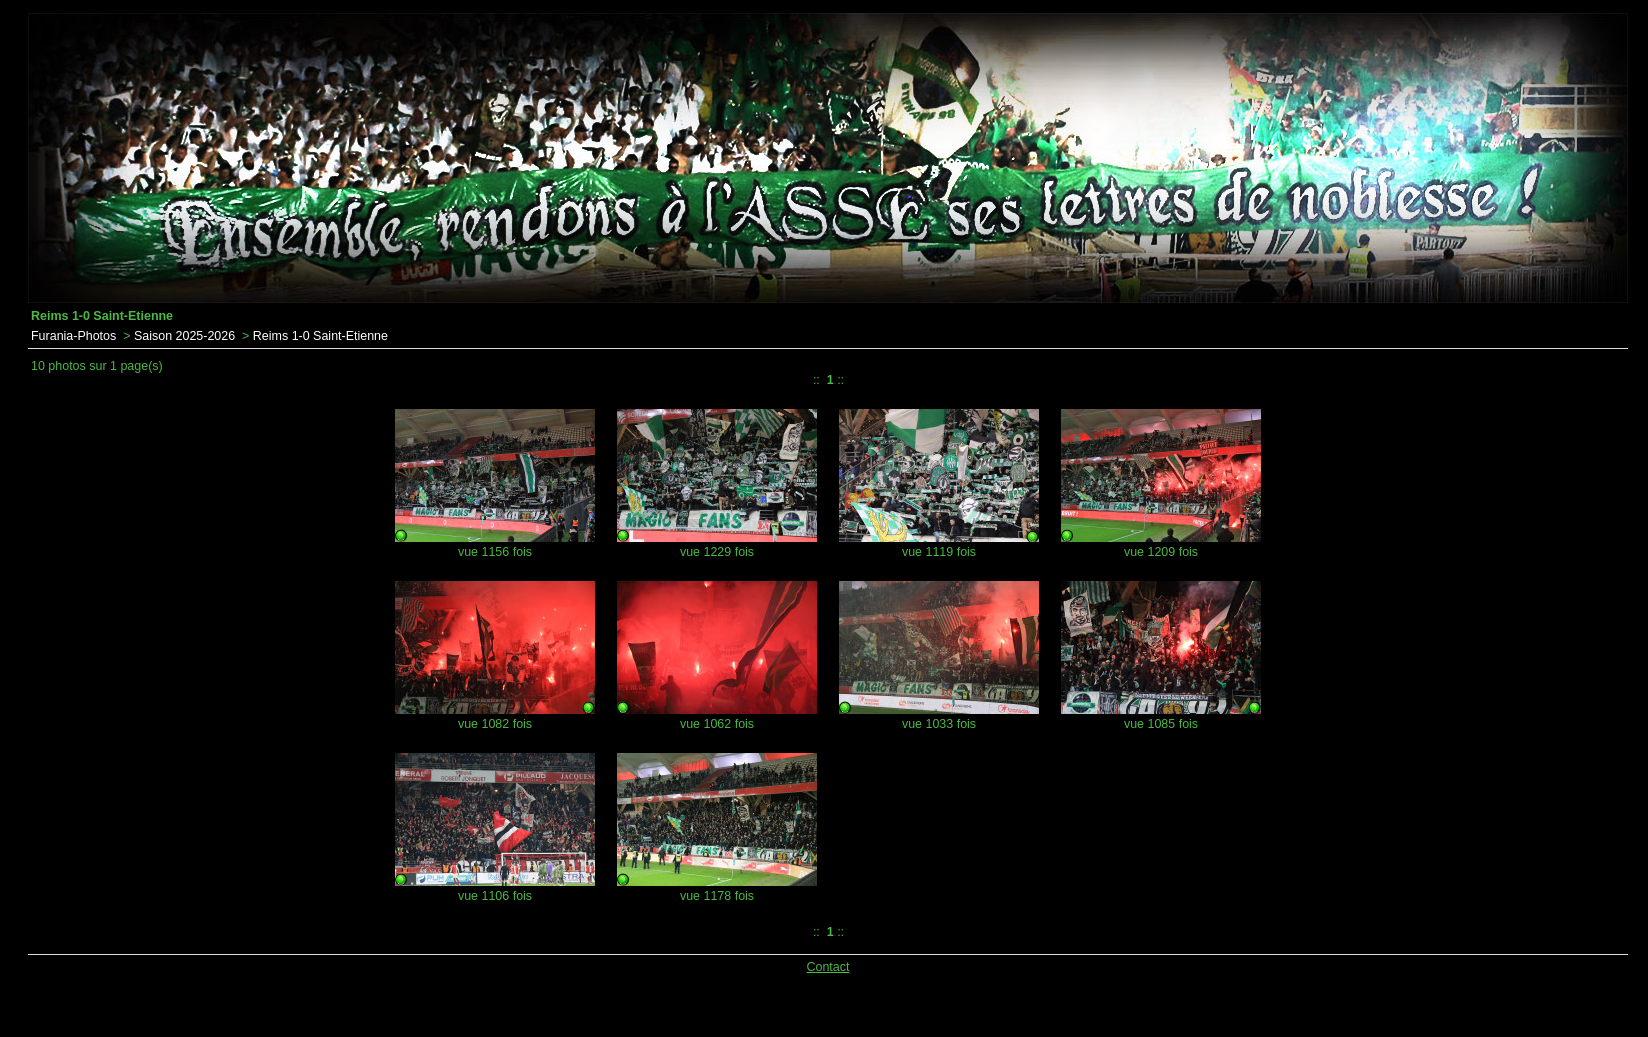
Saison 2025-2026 (184, 336)
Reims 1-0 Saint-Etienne (320, 336)
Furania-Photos (73, 336)
